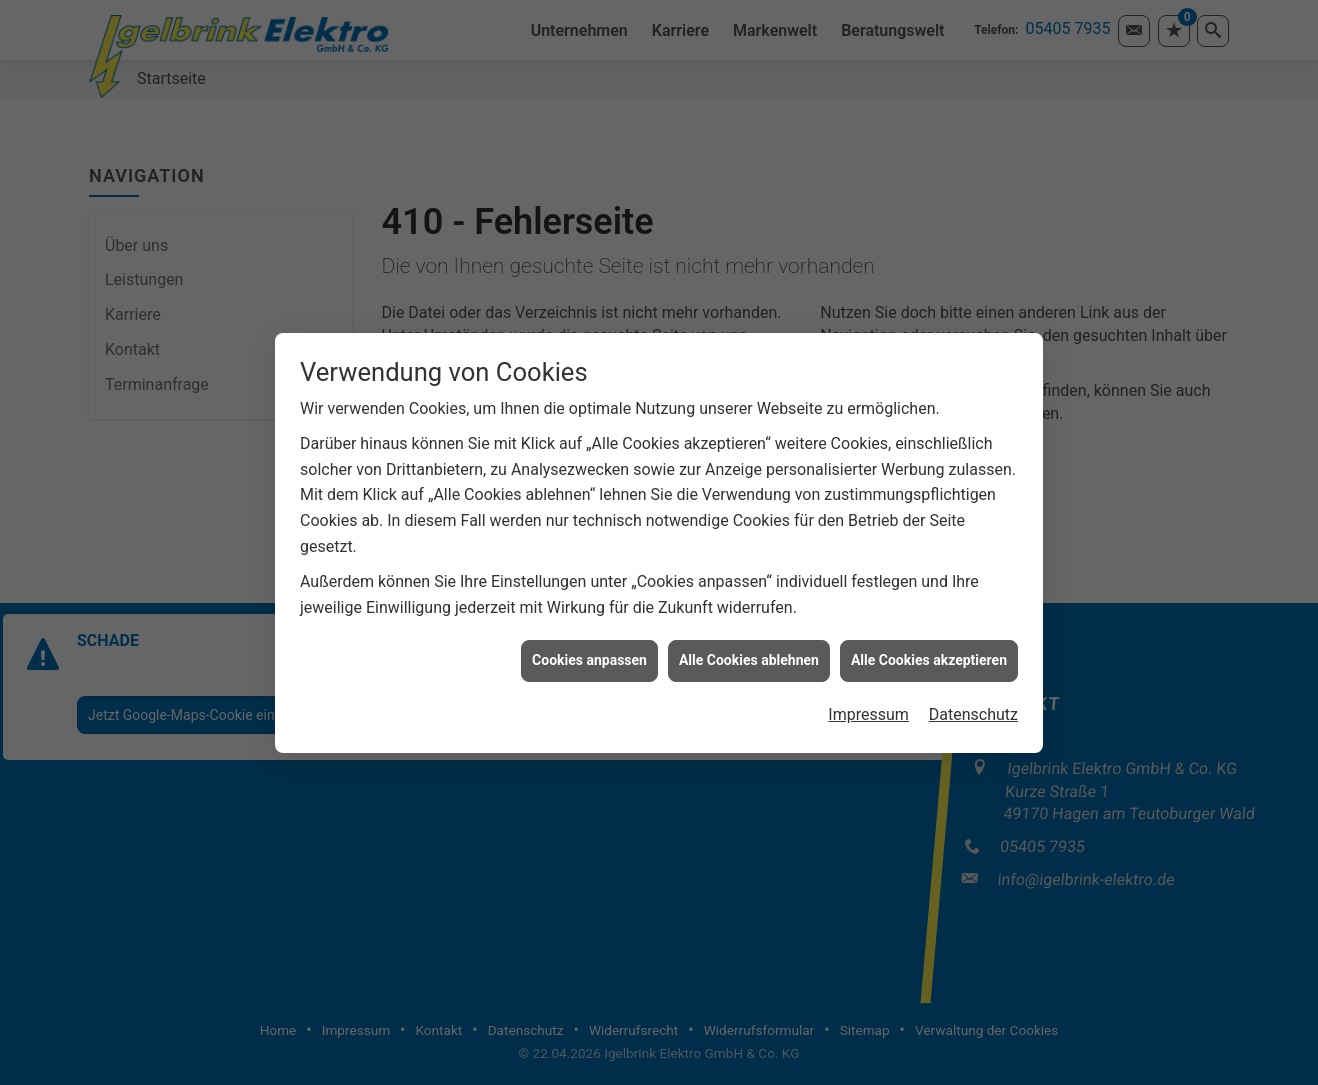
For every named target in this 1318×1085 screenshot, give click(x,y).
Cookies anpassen (589, 656)
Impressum (868, 709)
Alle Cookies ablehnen (749, 656)
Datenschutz (973, 709)
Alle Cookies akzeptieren (929, 656)
